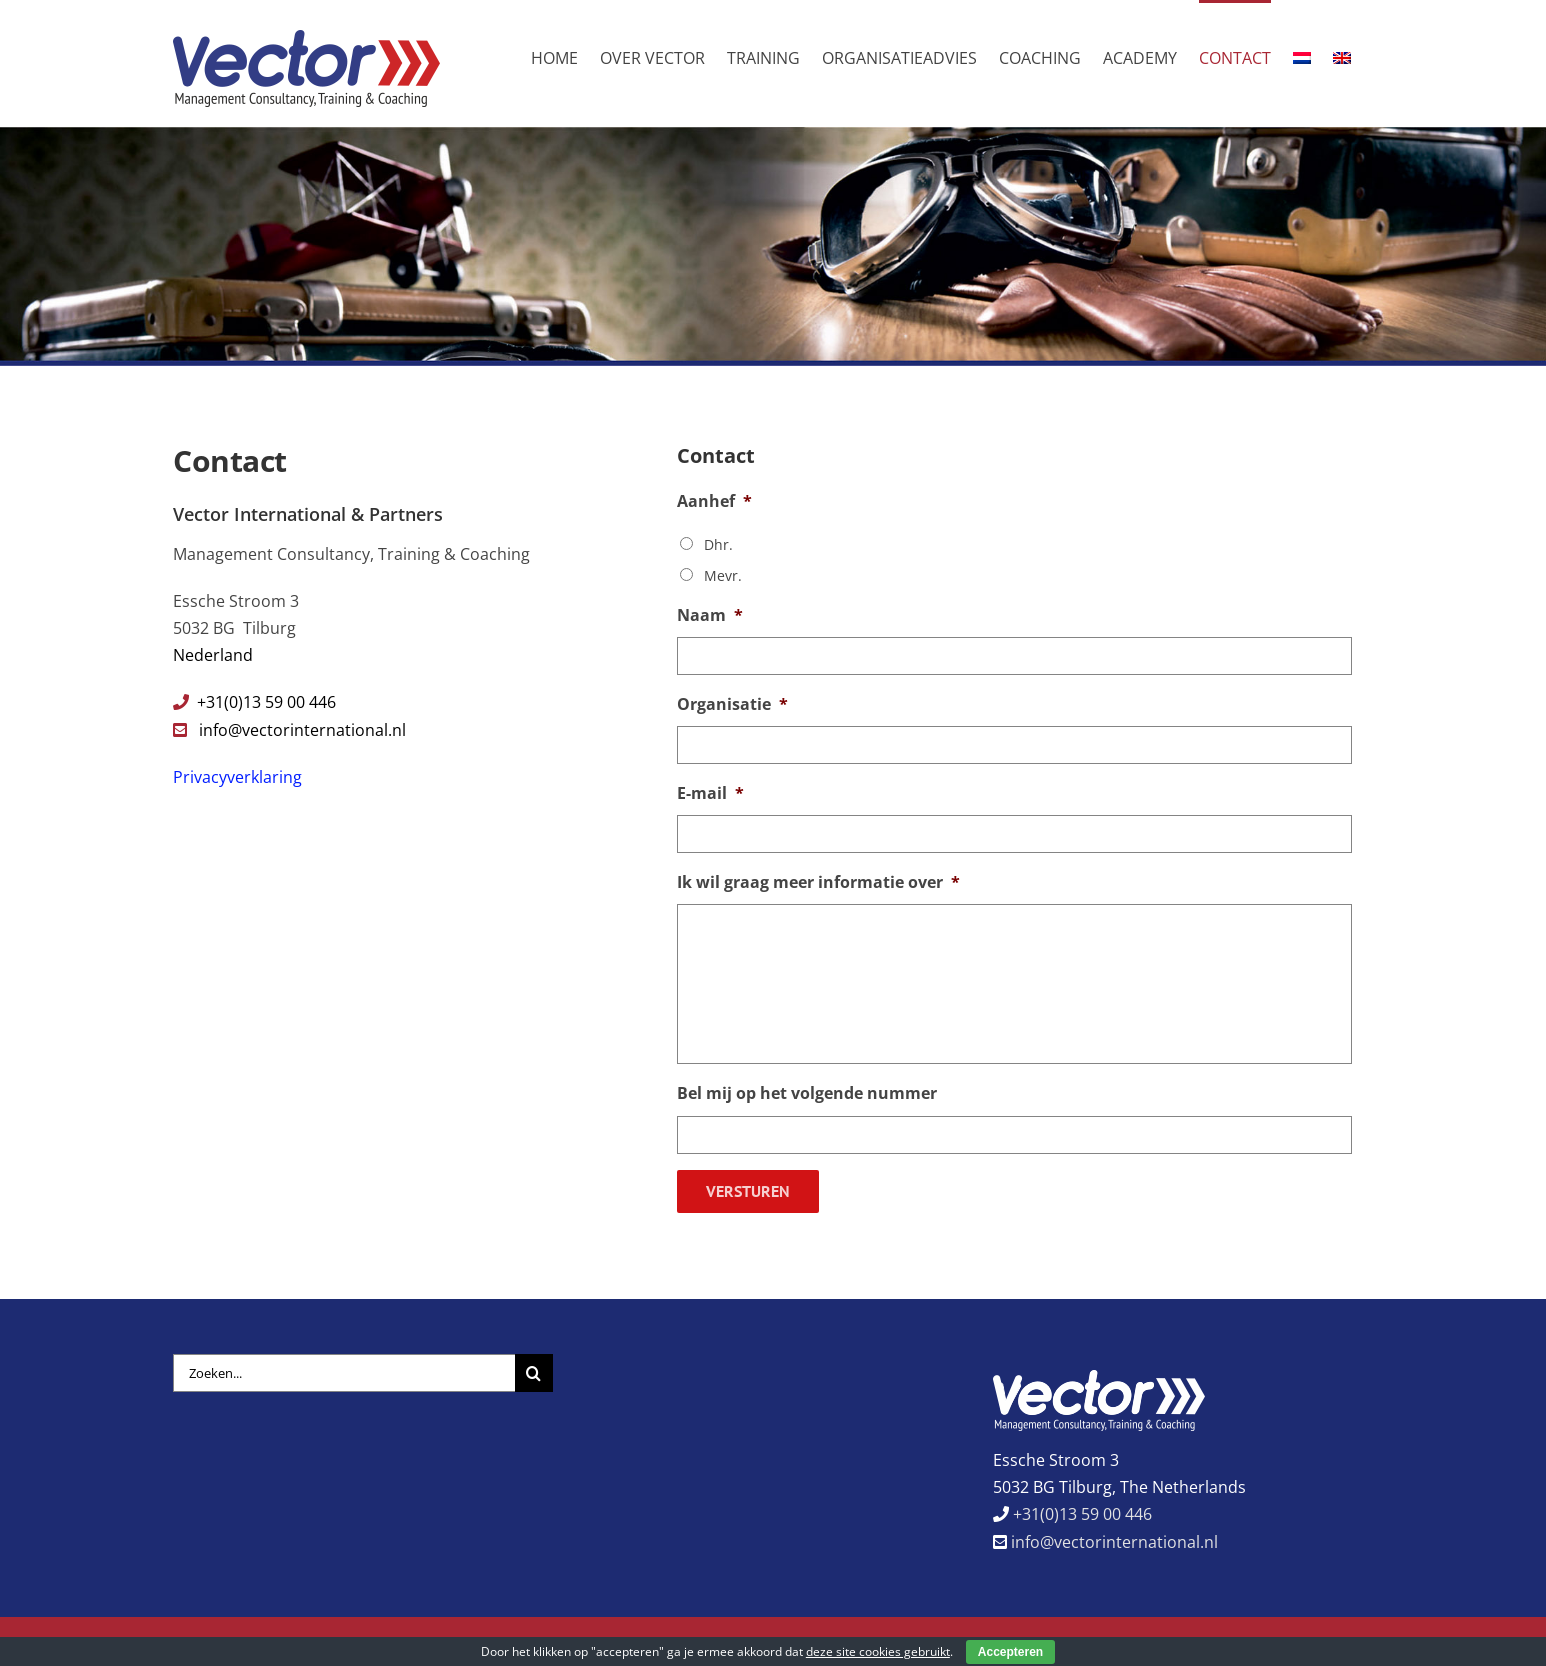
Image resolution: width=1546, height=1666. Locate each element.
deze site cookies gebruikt (878, 1651)
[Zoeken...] (344, 1362)
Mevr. (723, 575)
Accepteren (1010, 1652)
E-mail (710, 793)
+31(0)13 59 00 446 (1080, 1503)
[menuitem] (1302, 56)
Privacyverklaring (237, 777)
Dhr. (718, 544)
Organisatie (732, 704)
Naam (710, 615)
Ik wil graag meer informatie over (818, 882)
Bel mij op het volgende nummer (807, 1093)
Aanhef (714, 501)
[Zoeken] (534, 1362)
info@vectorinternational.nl (302, 730)
